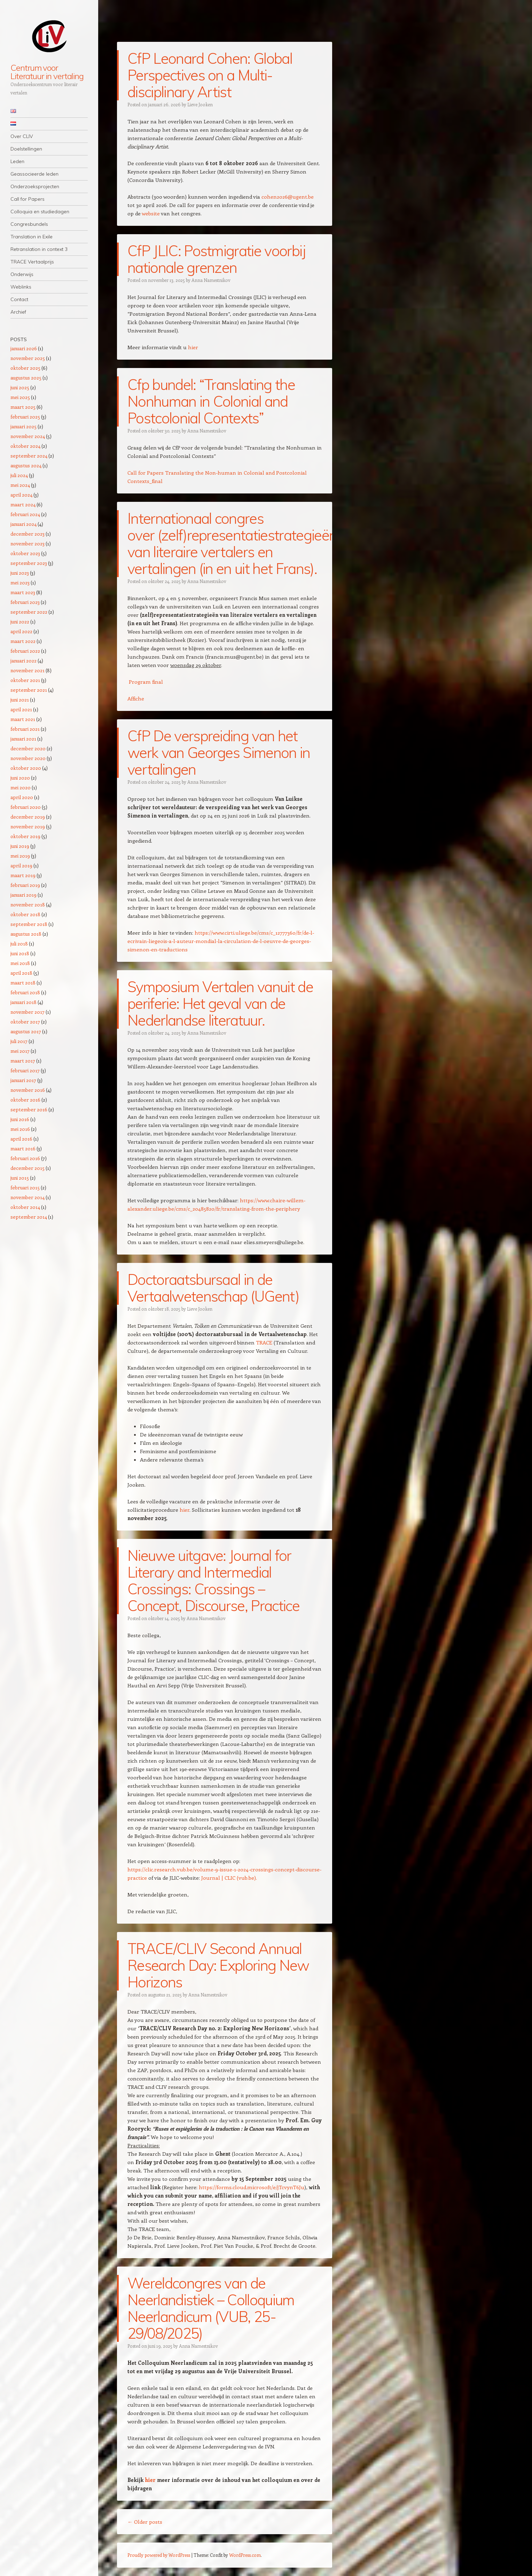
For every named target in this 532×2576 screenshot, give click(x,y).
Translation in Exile (31, 236)
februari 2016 (25, 1158)
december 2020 (28, 748)
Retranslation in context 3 (39, 249)
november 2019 (27, 826)
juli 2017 (19, 1041)
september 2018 (28, 924)
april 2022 (21, 631)
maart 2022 (23, 641)
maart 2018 (23, 982)
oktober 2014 (25, 1207)
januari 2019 (23, 894)
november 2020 (28, 758)
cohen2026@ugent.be (287, 196)
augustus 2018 (25, 933)
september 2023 (28, 563)
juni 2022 (19, 621)
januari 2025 (23, 426)
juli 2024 (19, 475)
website (151, 213)
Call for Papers (27, 199)
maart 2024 (23, 504)
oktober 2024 (25, 446)
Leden (17, 161)
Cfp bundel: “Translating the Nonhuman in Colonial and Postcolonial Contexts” (211, 401)
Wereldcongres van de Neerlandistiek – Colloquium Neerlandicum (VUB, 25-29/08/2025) (211, 2308)
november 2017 (27, 1012)
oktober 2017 (25, 1021)
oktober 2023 (25, 553)
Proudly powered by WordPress (158, 2555)
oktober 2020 (25, 768)
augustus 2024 (25, 465)
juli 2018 (19, 943)
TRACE (264, 1342)
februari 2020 (25, 807)
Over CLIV (21, 136)
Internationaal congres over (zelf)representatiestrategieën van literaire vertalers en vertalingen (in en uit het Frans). (232, 543)
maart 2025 (23, 407)
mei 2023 (20, 582)
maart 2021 (22, 719)
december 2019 (27, 816)
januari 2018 (23, 1002)
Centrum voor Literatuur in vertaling (47, 71)
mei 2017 (20, 1051)
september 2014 (28, 1216)
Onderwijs (21, 274)
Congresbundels (29, 224)
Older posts (144, 2521)
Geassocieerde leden (34, 174)
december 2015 (27, 1168)
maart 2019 (23, 875)
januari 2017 (23, 1080)
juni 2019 (19, 846)
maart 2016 (23, 1148)
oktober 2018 (25, 914)
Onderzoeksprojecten (34, 186)
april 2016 (21, 1138)
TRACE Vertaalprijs (32, 262)
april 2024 (21, 494)
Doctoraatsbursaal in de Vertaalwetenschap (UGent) (213, 1287)
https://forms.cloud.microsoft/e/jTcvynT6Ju (251, 2187)
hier (193, 347)
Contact (19, 299)
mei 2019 (20, 855)
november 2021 (27, 670)
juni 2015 (19, 1177)
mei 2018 (20, 963)
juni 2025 (19, 387)
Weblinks (20, 287)
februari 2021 (25, 729)
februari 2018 (25, 992)
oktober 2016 (25, 1099)
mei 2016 (20, 1129)
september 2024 (28, 455)
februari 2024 (25, 514)
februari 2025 (25, 416)
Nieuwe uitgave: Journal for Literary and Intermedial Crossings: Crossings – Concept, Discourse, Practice (213, 1580)
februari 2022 (25, 650)
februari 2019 (25, 885)
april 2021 (21, 709)
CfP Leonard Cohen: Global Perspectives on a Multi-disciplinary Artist (209, 75)
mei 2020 (20, 787)
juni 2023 (19, 572)
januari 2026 (23, 348)
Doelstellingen (26, 149)
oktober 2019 (25, 836)
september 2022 (28, 611)
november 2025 (27, 358)
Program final (146, 681)
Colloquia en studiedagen (39, 211)
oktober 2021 (25, 680)
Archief (18, 312)
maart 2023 (22, 592)
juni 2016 (19, 1119)
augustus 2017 (25, 1031)
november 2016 (27, 1090)
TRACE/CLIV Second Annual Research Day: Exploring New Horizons (218, 1965)
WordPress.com (245, 2555)
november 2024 (27, 436)
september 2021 (28, 690)
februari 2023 (25, 602)
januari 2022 (23, 660)
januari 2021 (23, 738)
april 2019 (21, 865)
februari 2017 (25, 1070)
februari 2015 (25, 1187)
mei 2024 (20, 485)
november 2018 (27, 904)
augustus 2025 (25, 377)
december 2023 (27, 533)
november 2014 (27, 1197)
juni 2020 (20, 777)
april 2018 (21, 972)
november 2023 (27, 543)
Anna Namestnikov (210, 280)
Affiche (135, 698)
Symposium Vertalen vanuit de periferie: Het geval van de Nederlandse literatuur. (220, 1003)
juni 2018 (19, 953)
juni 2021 (19, 699)
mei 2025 (20, 397)
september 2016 (28, 1109)
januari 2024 (23, 524)
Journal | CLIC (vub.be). (229, 1877)
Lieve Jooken (200, 104)
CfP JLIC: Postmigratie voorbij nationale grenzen (216, 259)
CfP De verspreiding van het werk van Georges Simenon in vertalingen (218, 753)
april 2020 (21, 797)
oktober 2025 (25, 368)
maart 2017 (22, 1060)
